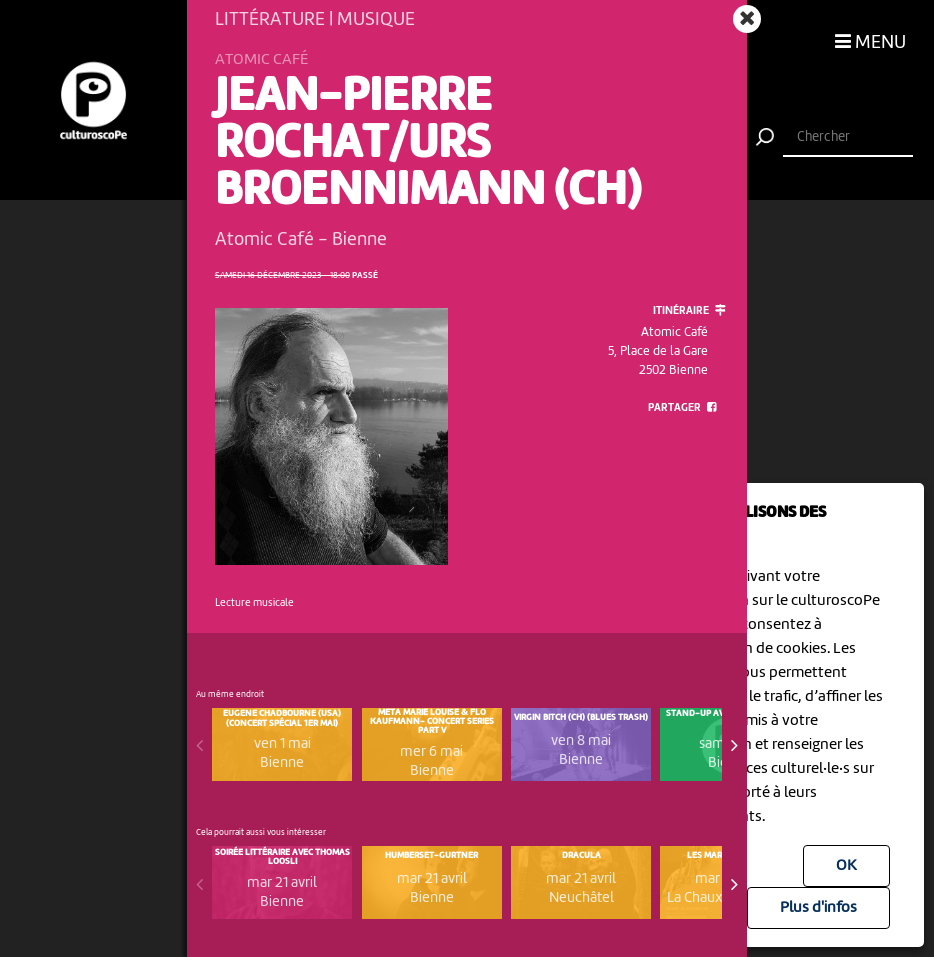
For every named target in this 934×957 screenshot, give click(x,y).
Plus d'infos (818, 908)
